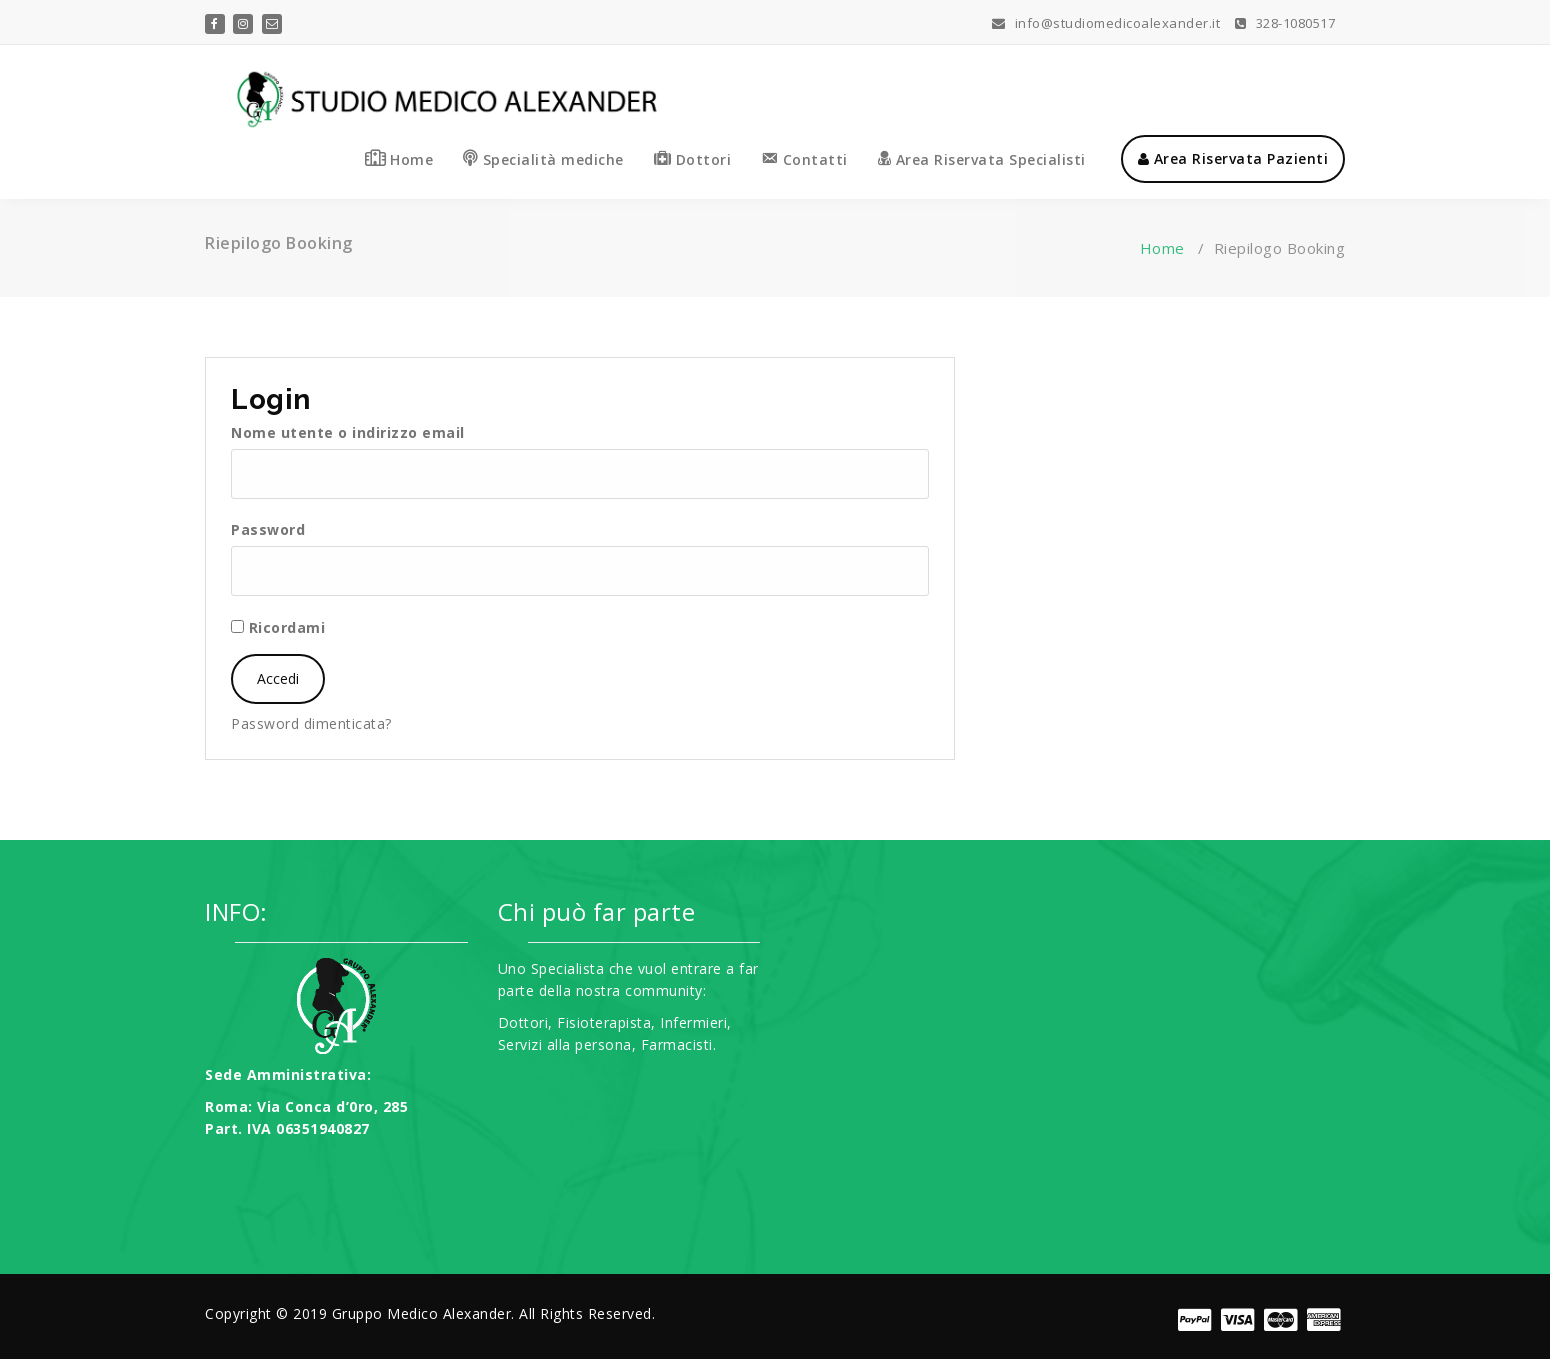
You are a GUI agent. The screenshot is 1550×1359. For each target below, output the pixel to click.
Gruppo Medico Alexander (422, 1313)
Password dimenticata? (311, 723)
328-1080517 (1285, 23)
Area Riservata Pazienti (1233, 158)
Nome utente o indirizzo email (348, 432)
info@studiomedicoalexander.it (1106, 23)
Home (1162, 248)
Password (268, 529)
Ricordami (278, 627)
